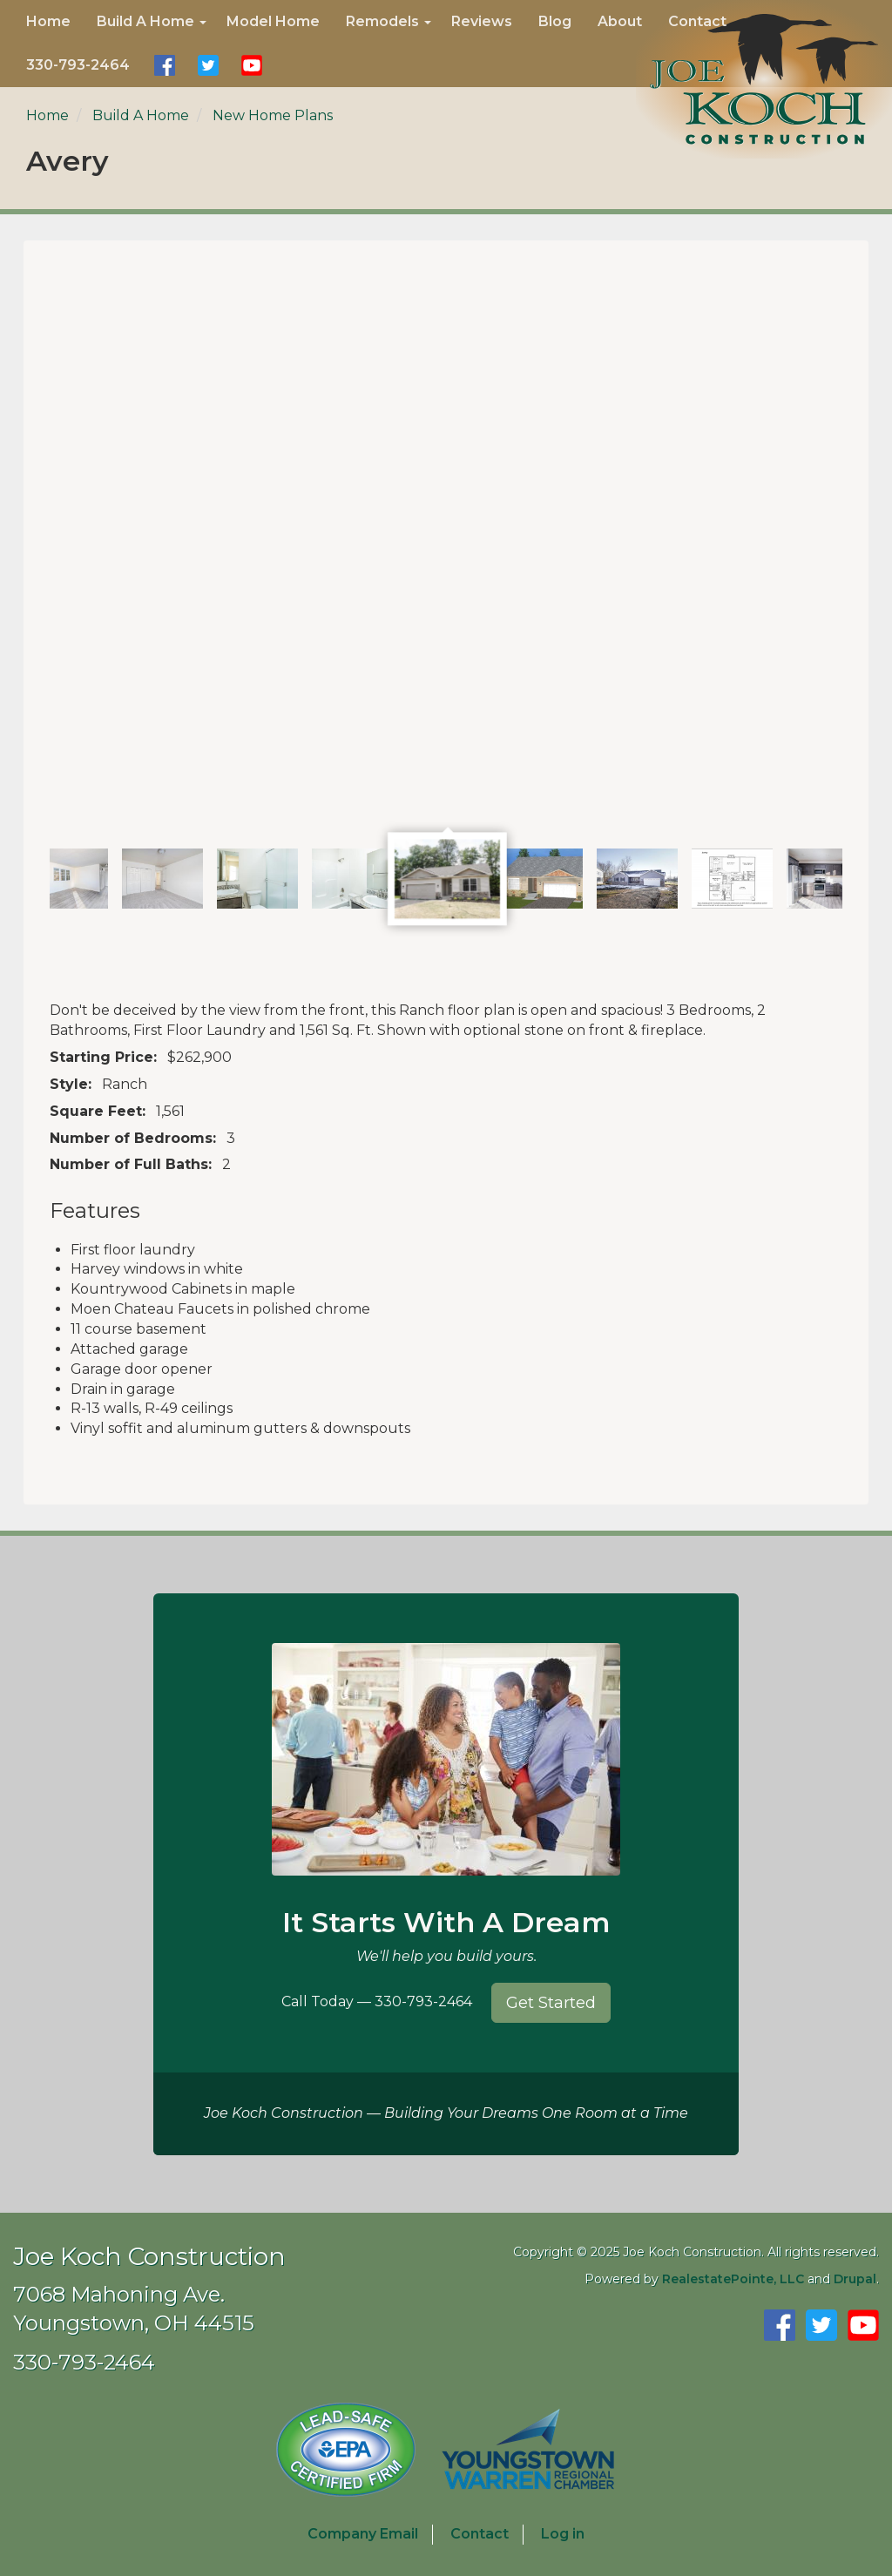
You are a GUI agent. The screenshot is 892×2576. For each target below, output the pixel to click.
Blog (554, 21)
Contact (697, 21)
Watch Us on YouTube (251, 65)
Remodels (388, 21)
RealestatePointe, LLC (733, 2279)
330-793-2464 (78, 65)
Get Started (551, 2002)
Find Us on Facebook (164, 65)
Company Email (362, 2533)
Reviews (481, 21)
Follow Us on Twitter (208, 65)
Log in (563, 2533)
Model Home (273, 21)
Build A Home (151, 21)
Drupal (855, 2279)
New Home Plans (273, 115)
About (620, 21)
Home (48, 21)
